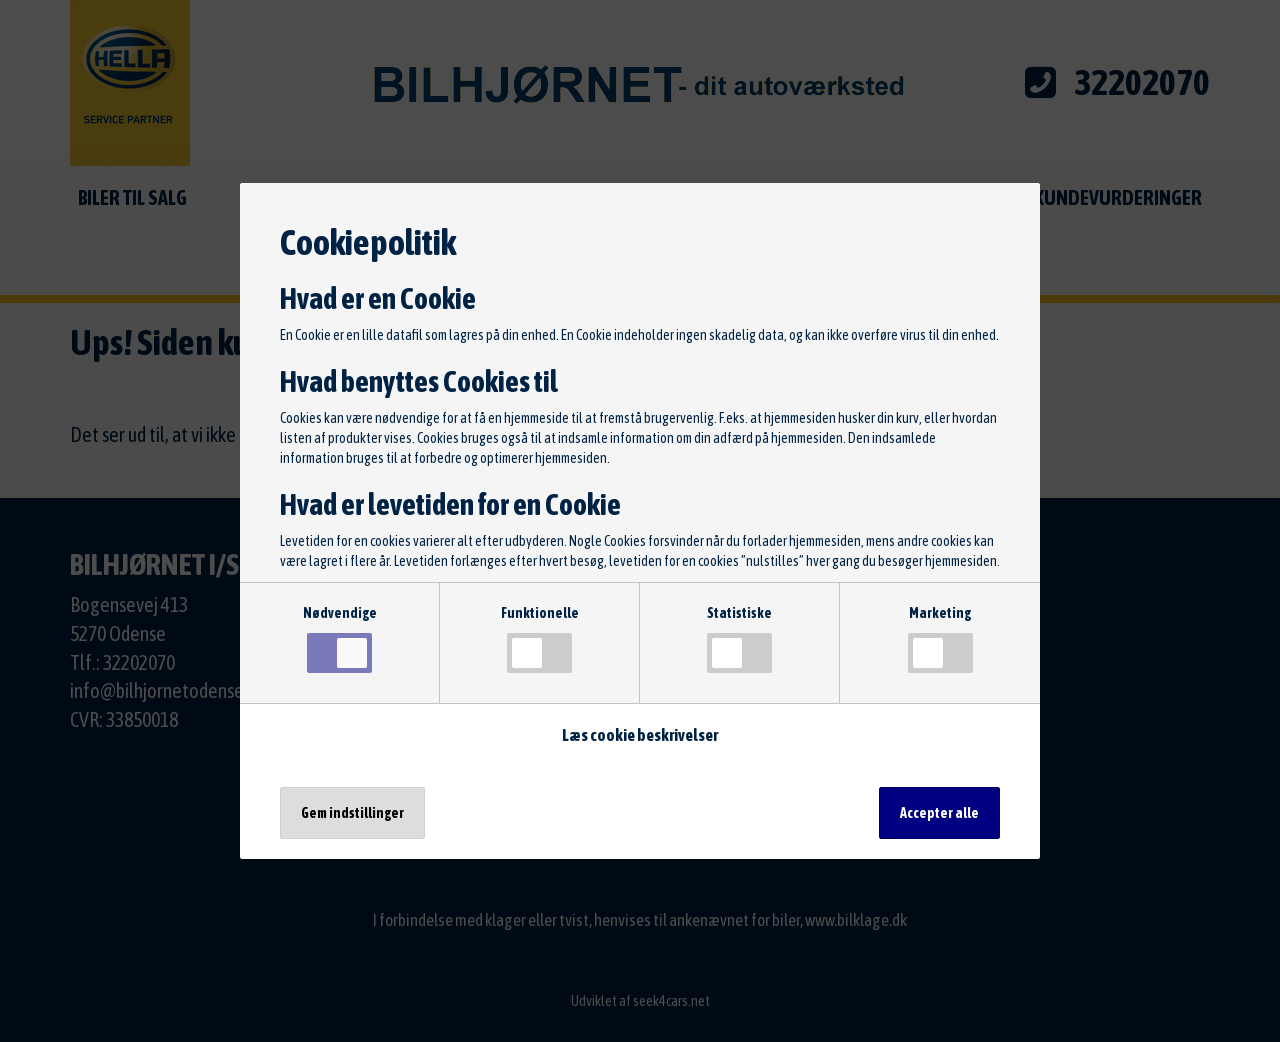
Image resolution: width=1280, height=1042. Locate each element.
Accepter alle (939, 813)
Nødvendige (340, 639)
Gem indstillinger (352, 813)
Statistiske (739, 639)
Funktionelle (540, 639)
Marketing (940, 639)
